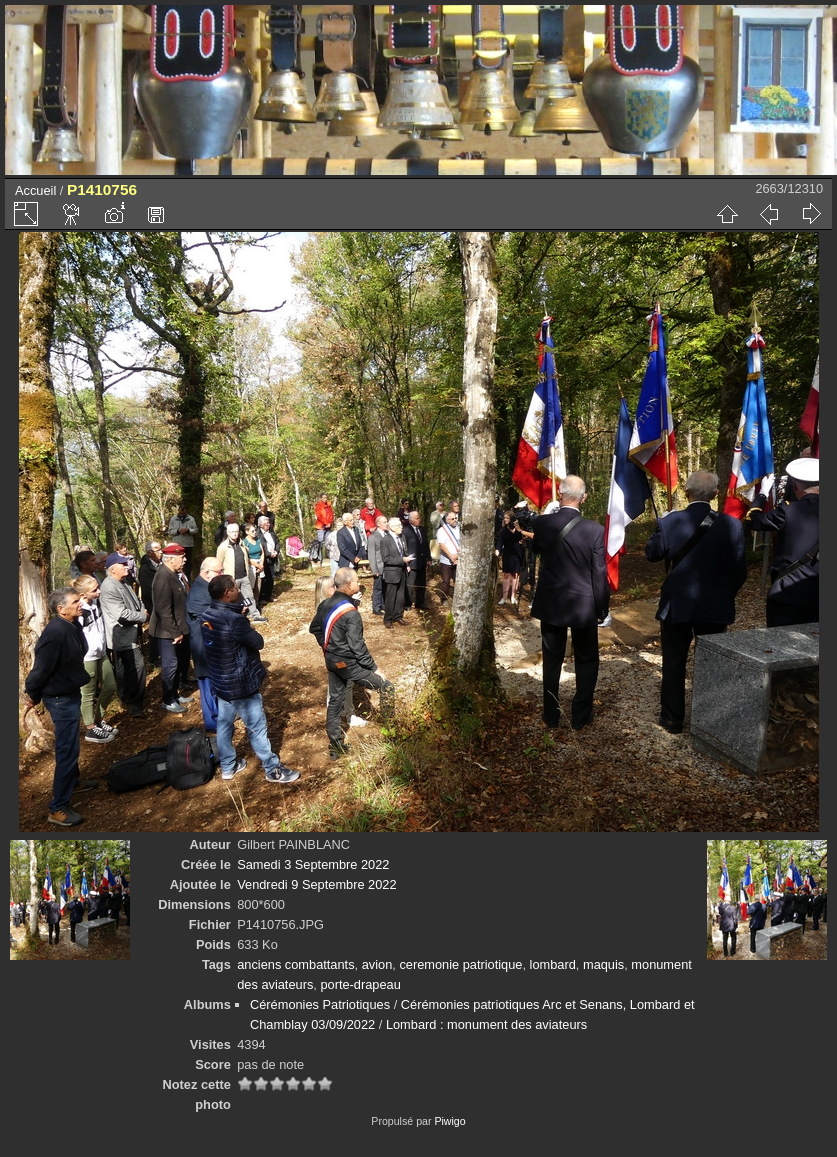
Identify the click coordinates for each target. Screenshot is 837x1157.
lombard (553, 964)
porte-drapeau (360, 984)
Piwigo (449, 1121)
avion (377, 964)
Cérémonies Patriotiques (320, 1004)
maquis (603, 964)
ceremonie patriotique (460, 964)
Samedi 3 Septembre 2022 (313, 864)
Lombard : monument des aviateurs (486, 1024)
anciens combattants (295, 964)
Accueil (35, 190)
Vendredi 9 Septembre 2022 (316, 884)
